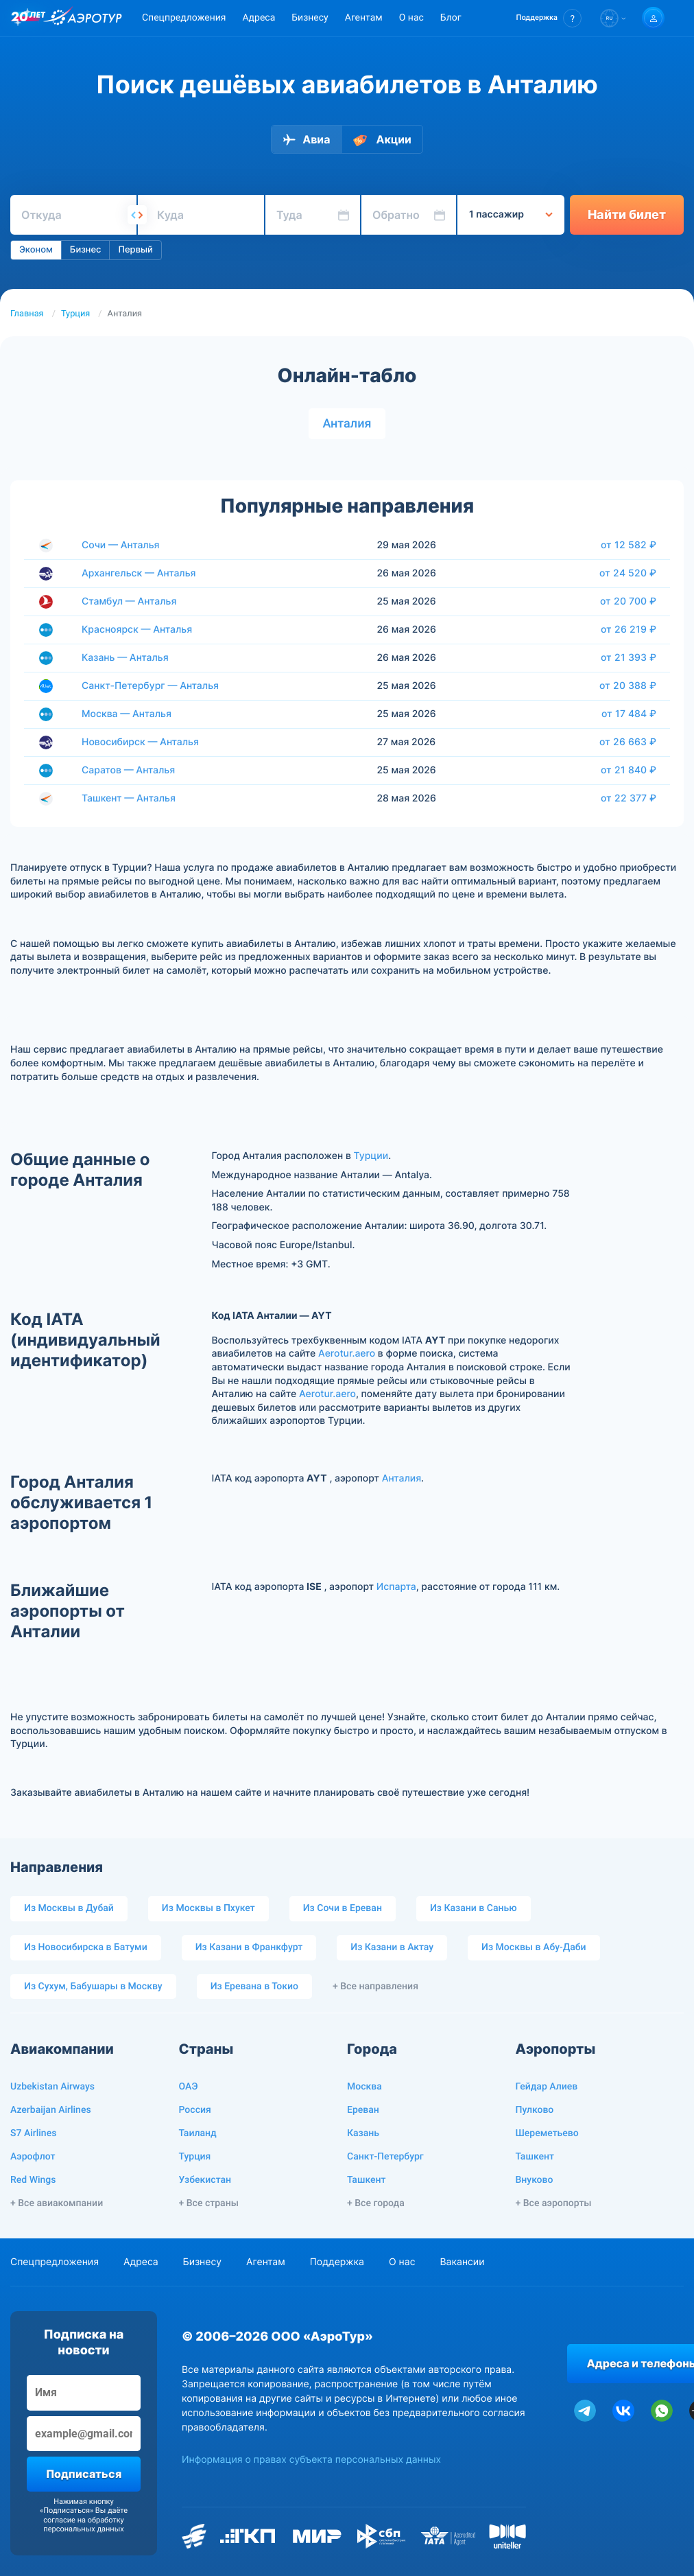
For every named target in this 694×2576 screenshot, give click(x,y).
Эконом (36, 249)
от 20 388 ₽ (627, 685)
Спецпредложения (184, 17)
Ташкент (366, 2180)
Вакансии (462, 2262)
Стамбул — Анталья (129, 601)
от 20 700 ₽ (628, 601)
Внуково (534, 2180)
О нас (411, 17)
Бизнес (85, 249)
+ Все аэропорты (554, 2203)
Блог (451, 17)
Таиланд (198, 2133)
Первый (135, 249)
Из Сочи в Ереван (342, 1908)
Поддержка (337, 2262)
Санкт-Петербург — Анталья (150, 686)
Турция (75, 314)
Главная (27, 314)
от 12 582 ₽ (628, 544)
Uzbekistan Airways (52, 2086)
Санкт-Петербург (385, 2156)
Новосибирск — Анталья (140, 742)
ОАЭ (188, 2086)
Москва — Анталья (126, 714)
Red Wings (33, 2180)
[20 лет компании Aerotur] (28, 18)
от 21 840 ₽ (628, 769)
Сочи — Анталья (121, 545)
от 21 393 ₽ (628, 657)
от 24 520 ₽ (627, 572)
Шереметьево (547, 2133)
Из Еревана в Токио (254, 1986)
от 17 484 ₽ (628, 713)
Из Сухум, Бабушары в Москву (93, 1986)
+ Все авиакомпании (56, 2203)
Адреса (258, 17)
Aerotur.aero (346, 1353)
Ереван (363, 2110)
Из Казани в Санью (473, 1908)
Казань (363, 2133)
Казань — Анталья (125, 658)
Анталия (346, 424)
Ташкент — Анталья (129, 798)
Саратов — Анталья (128, 770)
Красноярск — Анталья (137, 629)
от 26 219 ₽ (628, 629)
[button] (549, 18)
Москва (364, 2086)
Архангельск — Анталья (139, 573)
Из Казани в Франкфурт (249, 1947)
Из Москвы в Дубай (69, 1908)
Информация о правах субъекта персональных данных (311, 2460)
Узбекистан (205, 2180)
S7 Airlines (33, 2133)
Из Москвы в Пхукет (208, 1908)
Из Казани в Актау (391, 1947)
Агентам (364, 17)
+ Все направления (375, 1986)
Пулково (535, 2110)
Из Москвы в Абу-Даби (533, 1947)
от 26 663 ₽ (627, 741)
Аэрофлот (32, 2156)
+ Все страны (209, 2203)
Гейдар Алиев (547, 2086)
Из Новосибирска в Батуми (85, 1947)
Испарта (396, 1587)
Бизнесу (309, 17)
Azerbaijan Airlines (50, 2110)
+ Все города (376, 2203)
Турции (371, 1156)
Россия (195, 2110)
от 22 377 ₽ (628, 798)
